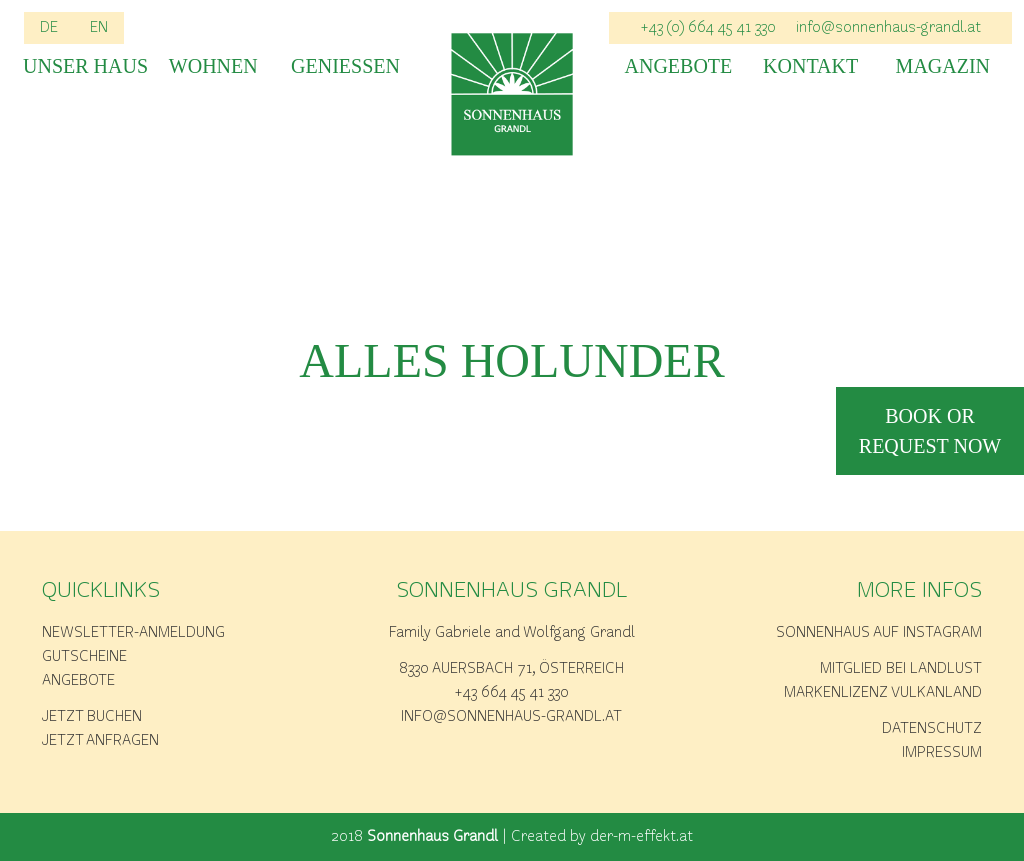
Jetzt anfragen (100, 741)
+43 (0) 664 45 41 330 (708, 28)
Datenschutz (932, 729)
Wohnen (213, 66)
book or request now (930, 431)
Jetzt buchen (92, 717)
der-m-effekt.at (641, 837)
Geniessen (345, 66)
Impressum (942, 753)
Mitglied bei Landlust (901, 669)
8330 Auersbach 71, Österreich (511, 669)
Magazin (943, 66)
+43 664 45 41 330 (512, 693)
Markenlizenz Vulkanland (883, 693)
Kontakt (810, 66)
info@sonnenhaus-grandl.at (888, 28)
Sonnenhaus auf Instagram (879, 633)
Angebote (679, 66)
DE (49, 28)
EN (99, 28)
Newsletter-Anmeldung (133, 633)
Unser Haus (81, 66)
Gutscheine (84, 657)
